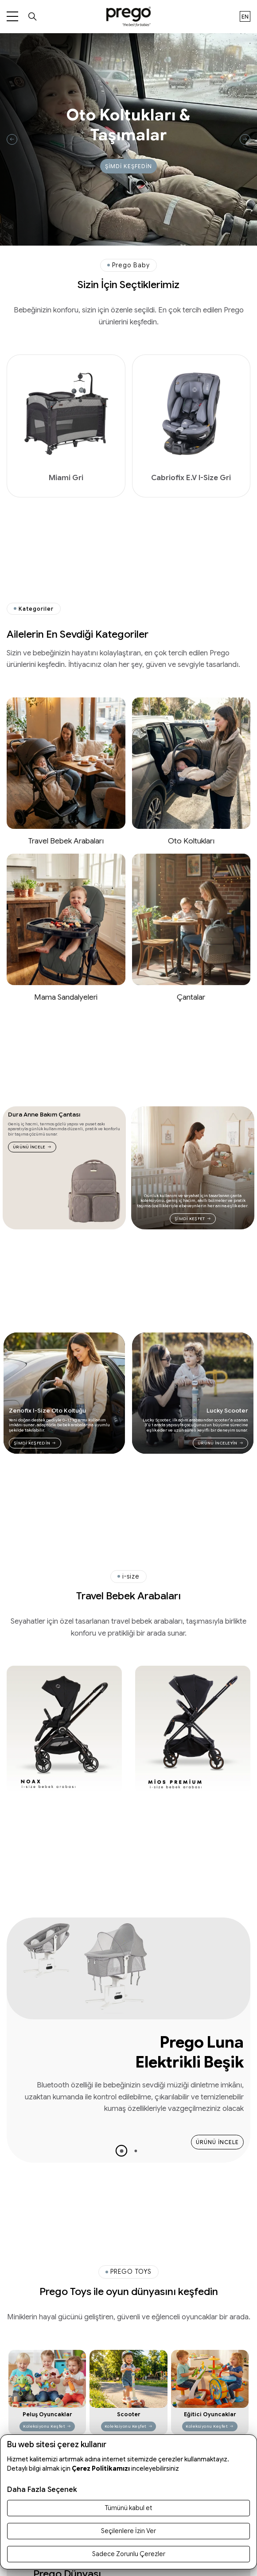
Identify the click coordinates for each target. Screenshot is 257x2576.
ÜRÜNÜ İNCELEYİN (220, 1443)
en (245, 16)
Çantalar (191, 997)
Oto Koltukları (191, 841)
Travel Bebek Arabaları (66, 841)
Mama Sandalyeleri (65, 997)
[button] (121, 2150)
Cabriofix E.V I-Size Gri (191, 477)
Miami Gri (66, 477)
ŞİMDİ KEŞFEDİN (128, 166)
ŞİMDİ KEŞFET (193, 1218)
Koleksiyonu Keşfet (47, 2426)
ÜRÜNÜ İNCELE (32, 1147)
